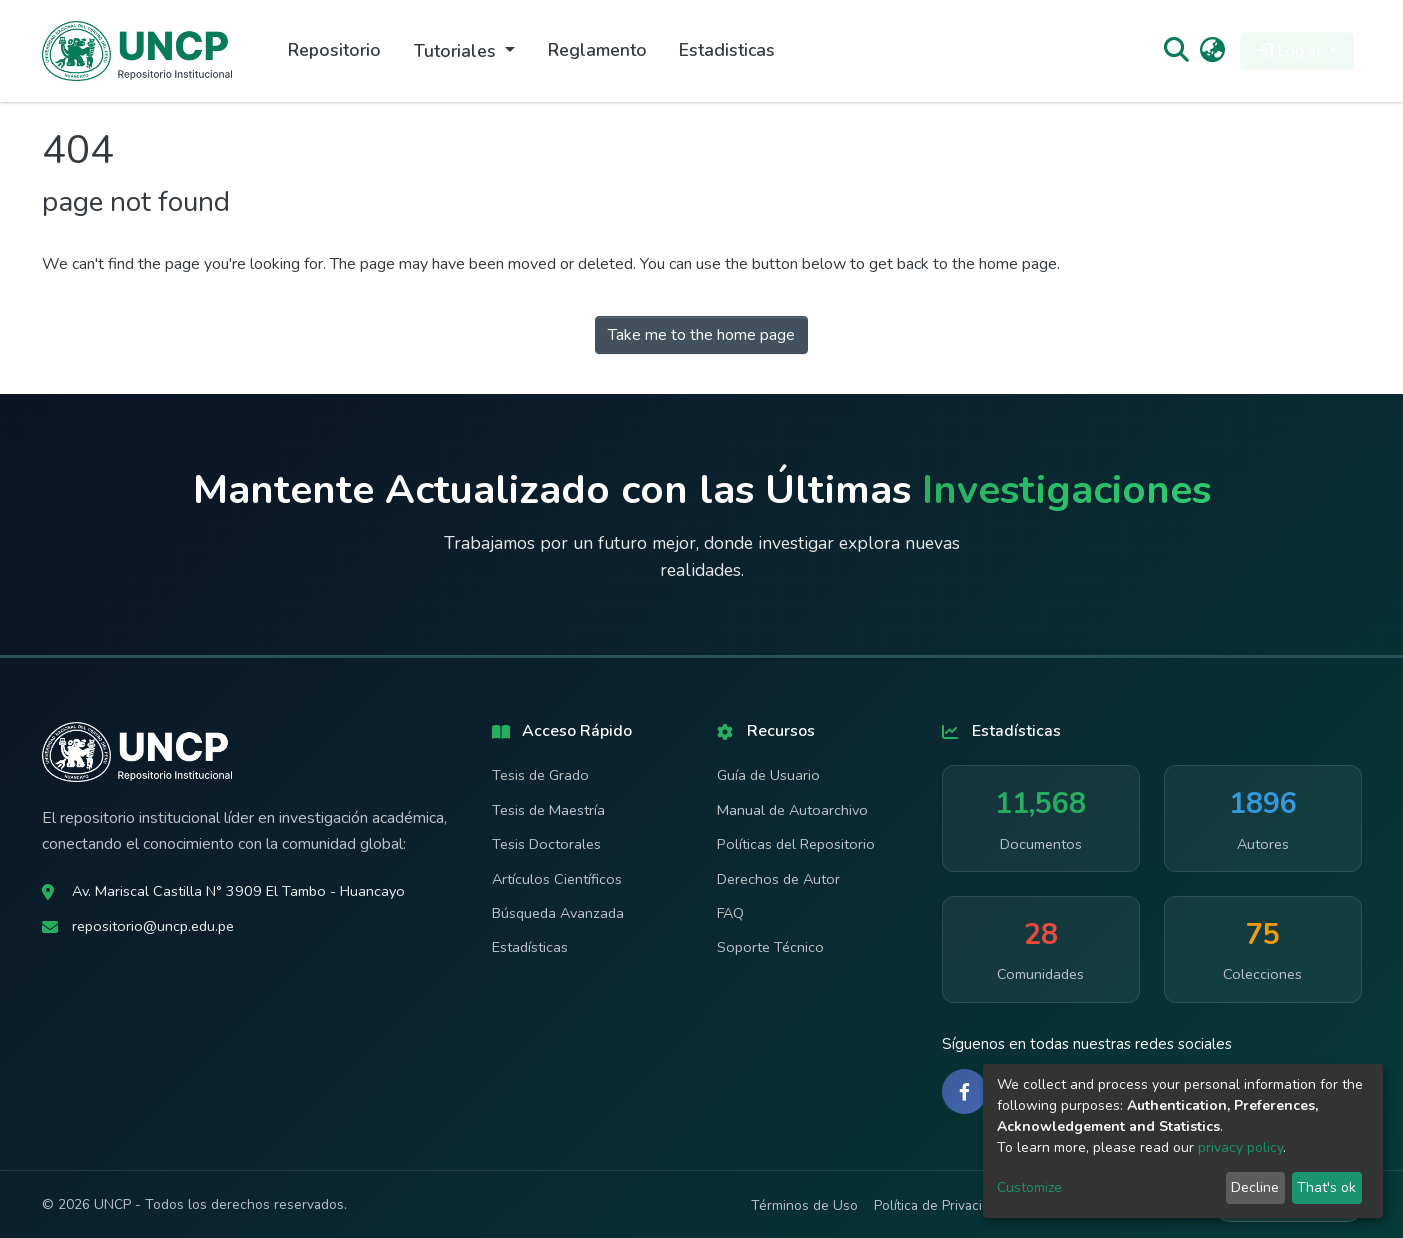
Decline (1255, 1187)
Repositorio (334, 50)
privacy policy (1240, 1147)
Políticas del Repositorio (796, 844)
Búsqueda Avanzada (558, 913)
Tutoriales (457, 51)
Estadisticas (727, 50)
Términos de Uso (804, 1205)
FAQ (730, 913)
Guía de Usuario (768, 775)
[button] (1212, 51)
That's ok (1326, 1187)
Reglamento (597, 50)
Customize (1029, 1187)
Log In (1290, 51)
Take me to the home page (701, 335)
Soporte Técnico (770, 947)
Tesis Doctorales (546, 844)
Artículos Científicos (557, 879)
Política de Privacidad (939, 1205)
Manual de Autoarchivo (792, 810)
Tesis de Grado (540, 775)
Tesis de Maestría (548, 810)
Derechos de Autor (778, 879)
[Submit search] (1176, 51)
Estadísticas (530, 947)
